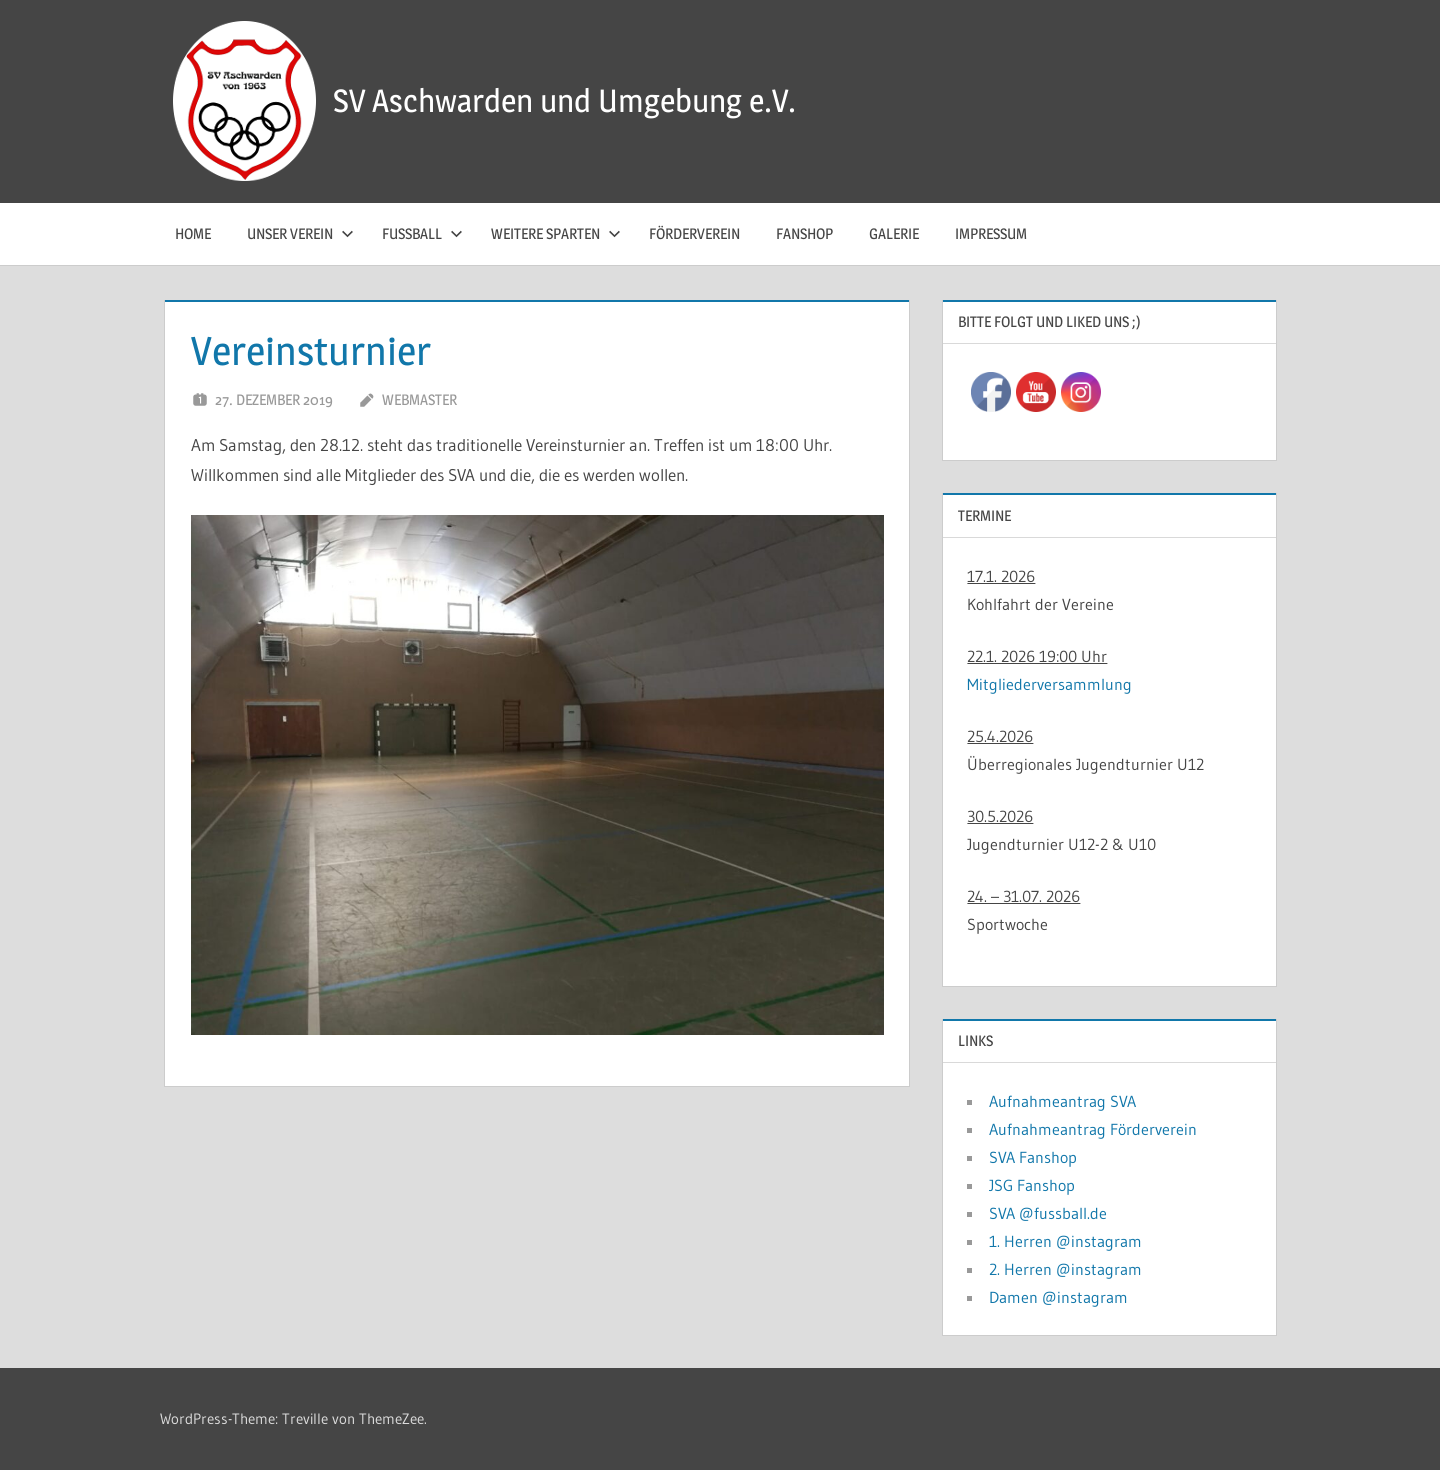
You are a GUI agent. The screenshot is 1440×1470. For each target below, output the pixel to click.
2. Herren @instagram (1065, 1269)
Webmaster (419, 399)
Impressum (991, 233)
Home (193, 233)
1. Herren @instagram (1065, 1241)
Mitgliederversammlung (1049, 684)
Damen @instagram (1058, 1297)
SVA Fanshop (1033, 1157)
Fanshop (804, 233)
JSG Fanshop (1032, 1185)
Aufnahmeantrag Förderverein (1093, 1129)
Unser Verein (300, 233)
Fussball (422, 233)
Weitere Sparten (556, 233)
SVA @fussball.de (1048, 1213)
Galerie (894, 233)
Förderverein (694, 233)
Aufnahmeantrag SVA (1062, 1101)
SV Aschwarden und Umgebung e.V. (564, 100)
